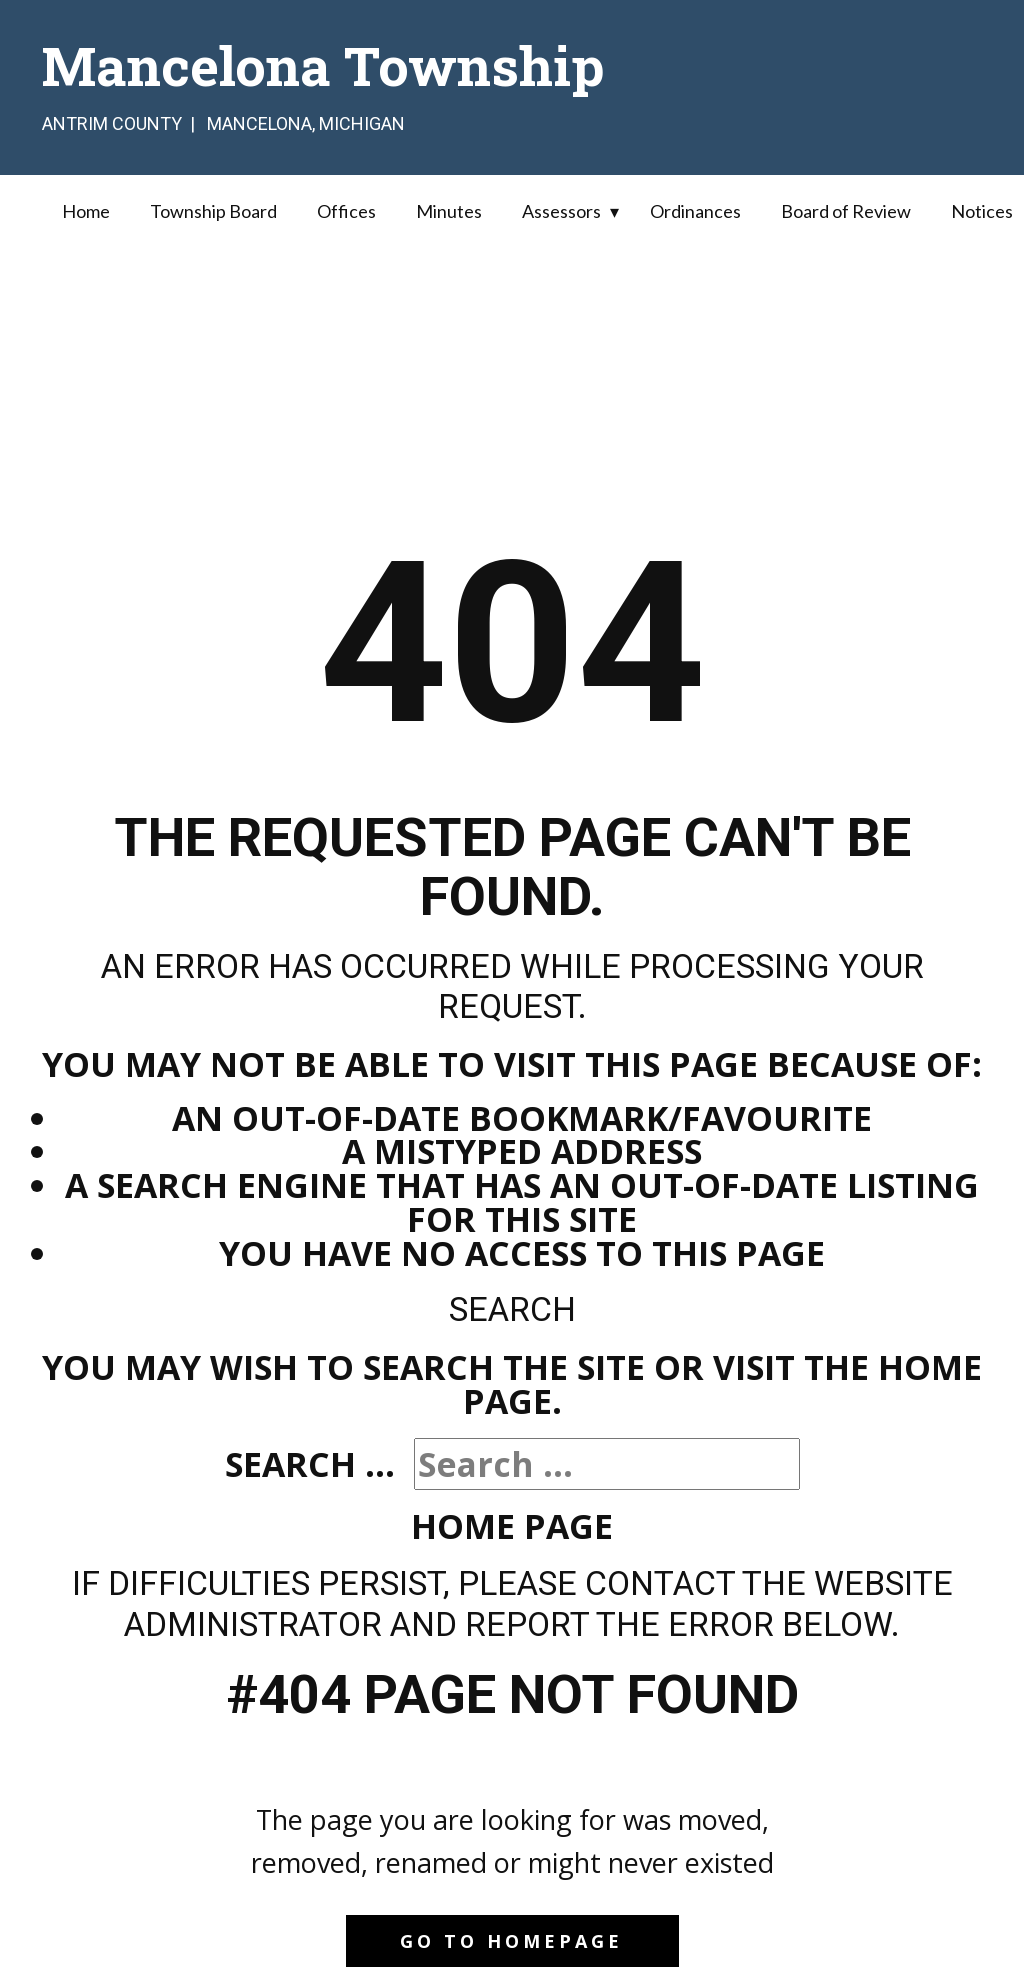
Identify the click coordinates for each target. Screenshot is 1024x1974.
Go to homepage (511, 1941)
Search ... (310, 1464)
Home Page (512, 1526)
